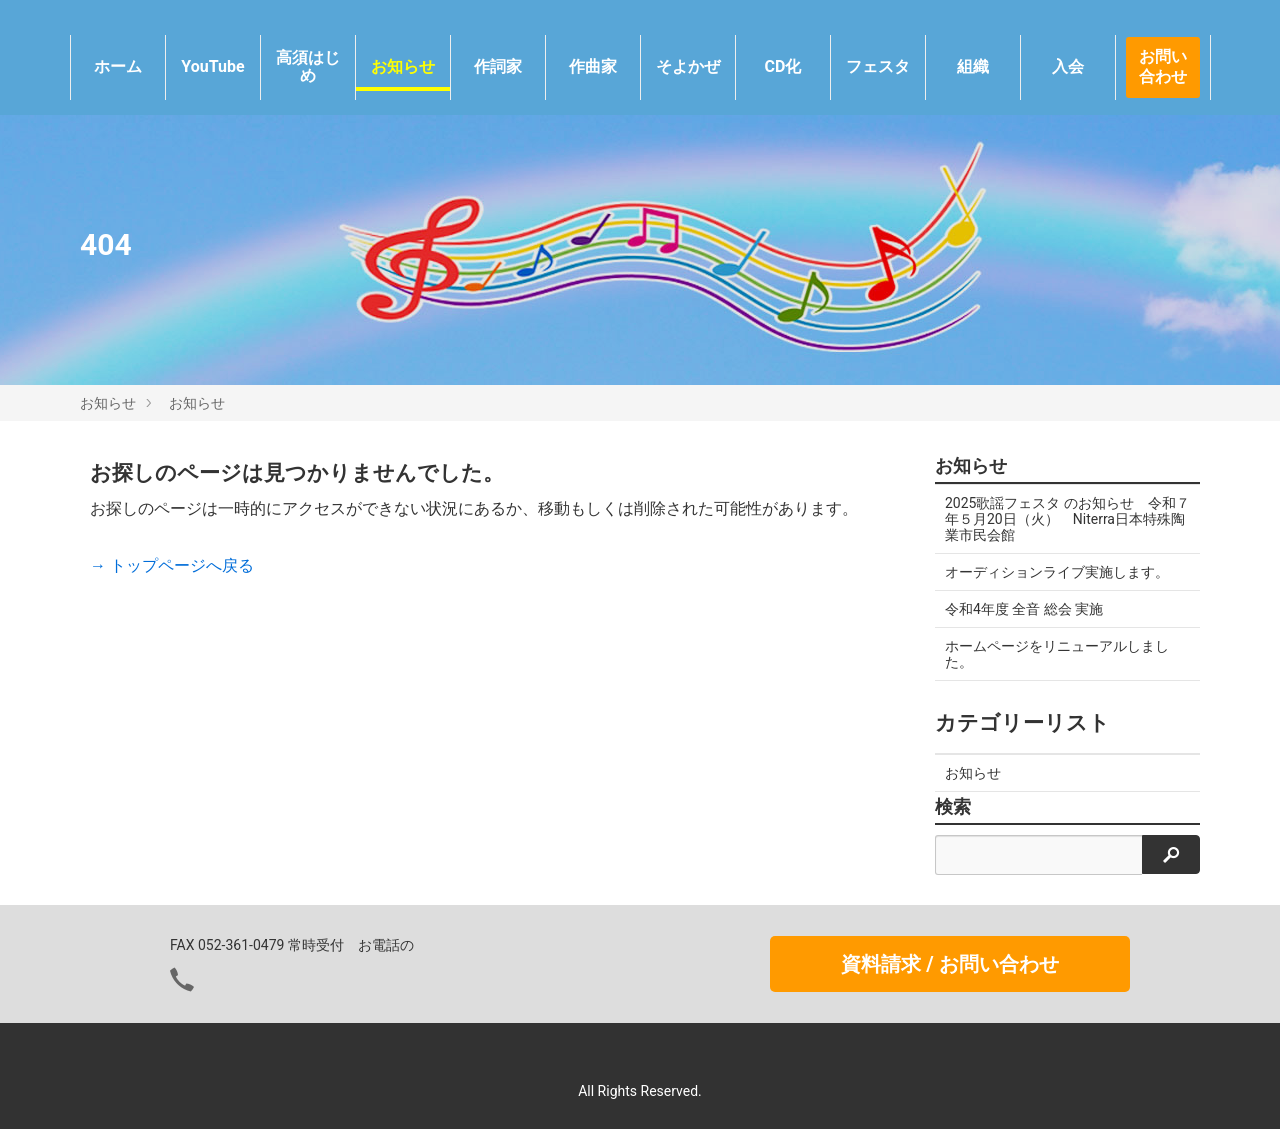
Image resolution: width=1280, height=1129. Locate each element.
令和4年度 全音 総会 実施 (1024, 609)
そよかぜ (688, 66)
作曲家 (593, 66)
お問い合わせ (1163, 67)
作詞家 (498, 66)
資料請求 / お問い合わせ (949, 964)
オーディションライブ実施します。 (1057, 572)
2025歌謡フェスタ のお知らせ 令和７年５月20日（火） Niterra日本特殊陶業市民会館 (1067, 519)
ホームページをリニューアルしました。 (1057, 654)
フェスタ (878, 66)
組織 (973, 66)
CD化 (783, 66)
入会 (1068, 66)
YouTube (212, 66)
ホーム (118, 66)
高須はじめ (308, 66)
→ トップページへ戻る (172, 565)
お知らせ (403, 66)
